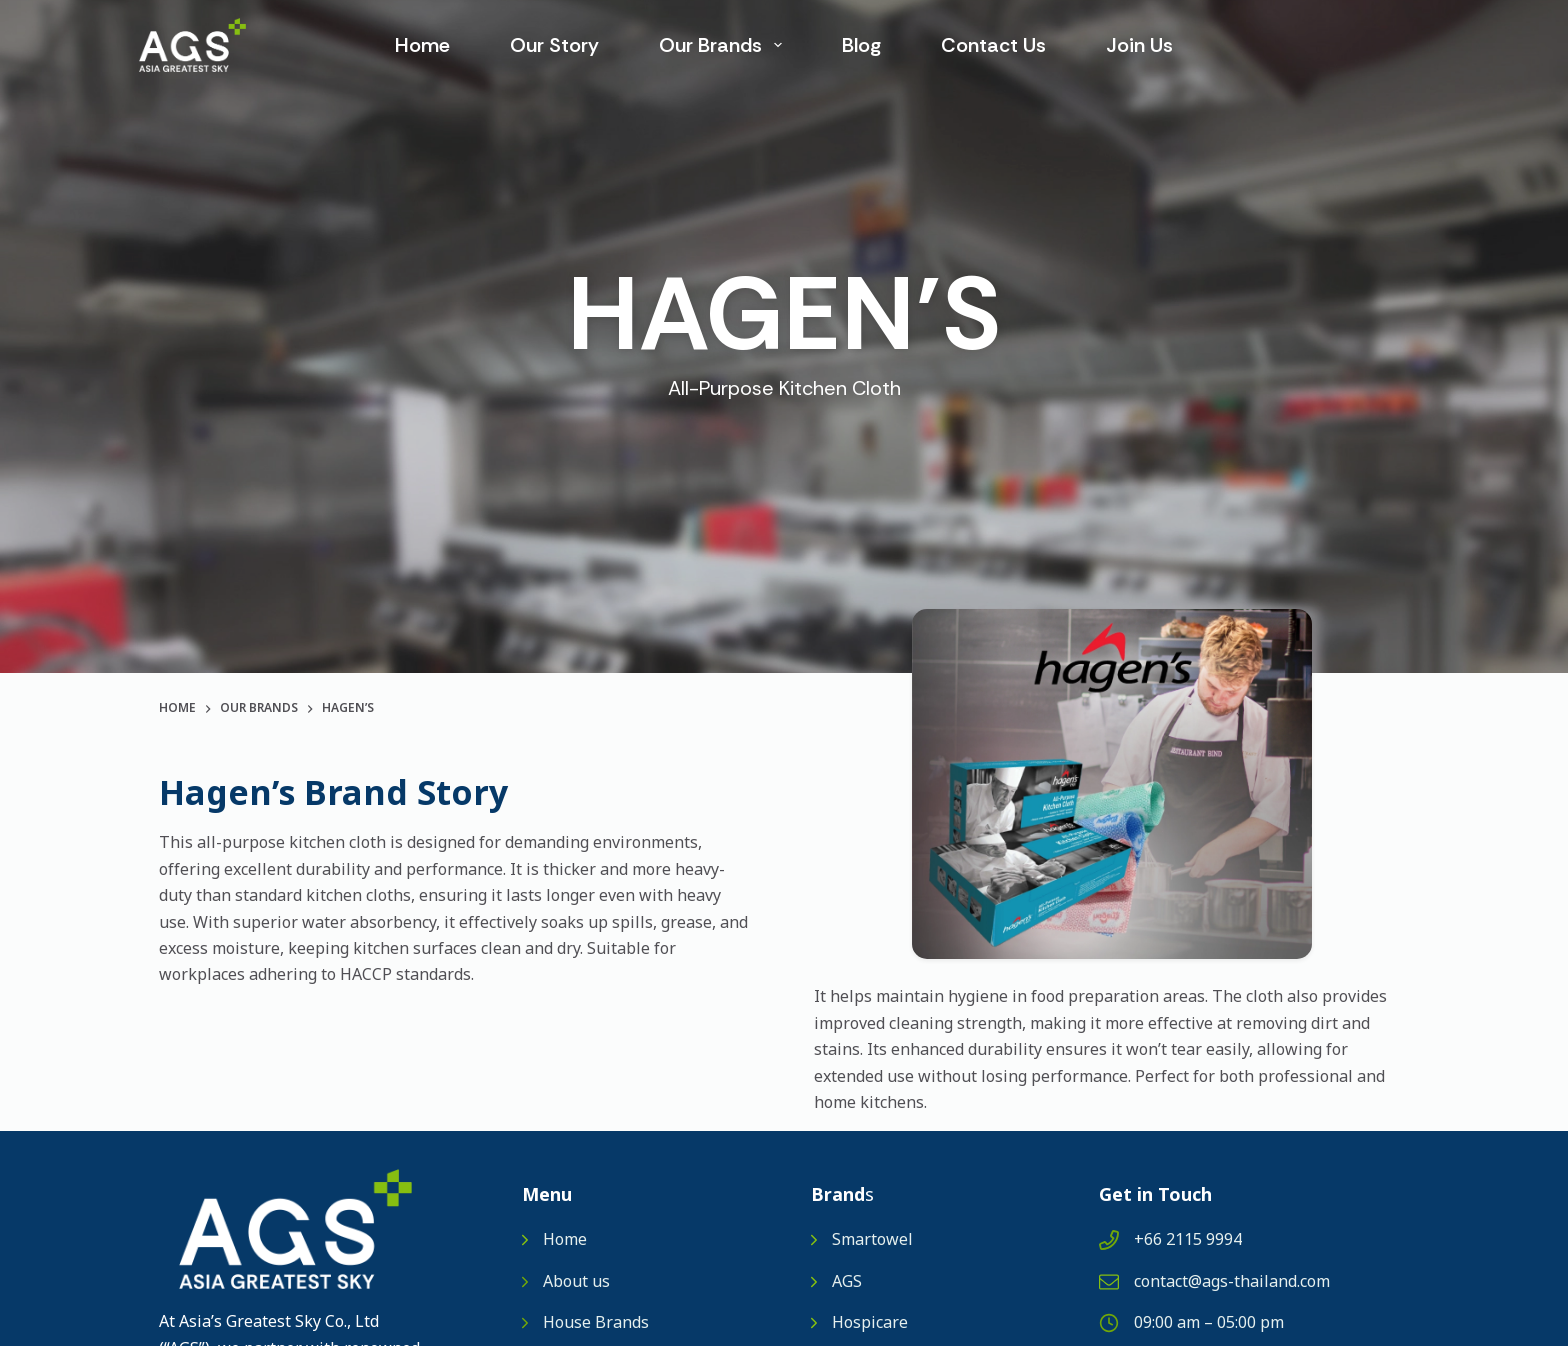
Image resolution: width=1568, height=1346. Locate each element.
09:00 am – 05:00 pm (1209, 1323)
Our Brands (724, 45)
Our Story (554, 45)
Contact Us (993, 45)
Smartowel (872, 1240)
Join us (1139, 45)
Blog (861, 45)
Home (422, 45)
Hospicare (870, 1323)
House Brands (596, 1323)
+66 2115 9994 (1188, 1240)
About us (576, 1282)
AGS (847, 1282)
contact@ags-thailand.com (1232, 1282)
